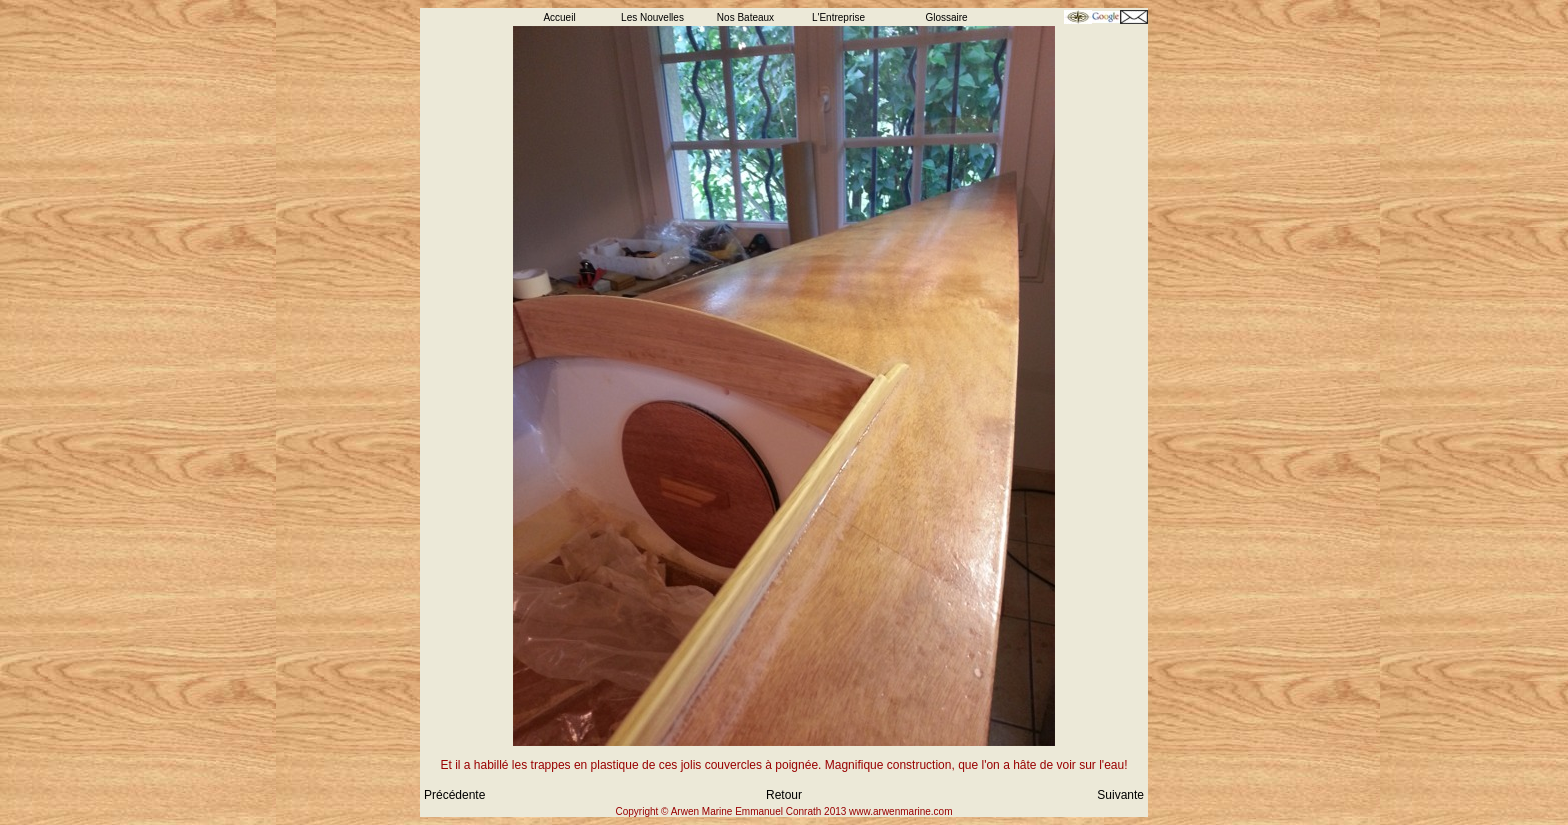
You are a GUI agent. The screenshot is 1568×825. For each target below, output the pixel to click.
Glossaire (946, 17)
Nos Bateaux (745, 17)
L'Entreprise (838, 17)
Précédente (454, 795)
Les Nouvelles (652, 17)
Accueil (559, 17)
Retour (784, 795)
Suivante (1120, 795)
